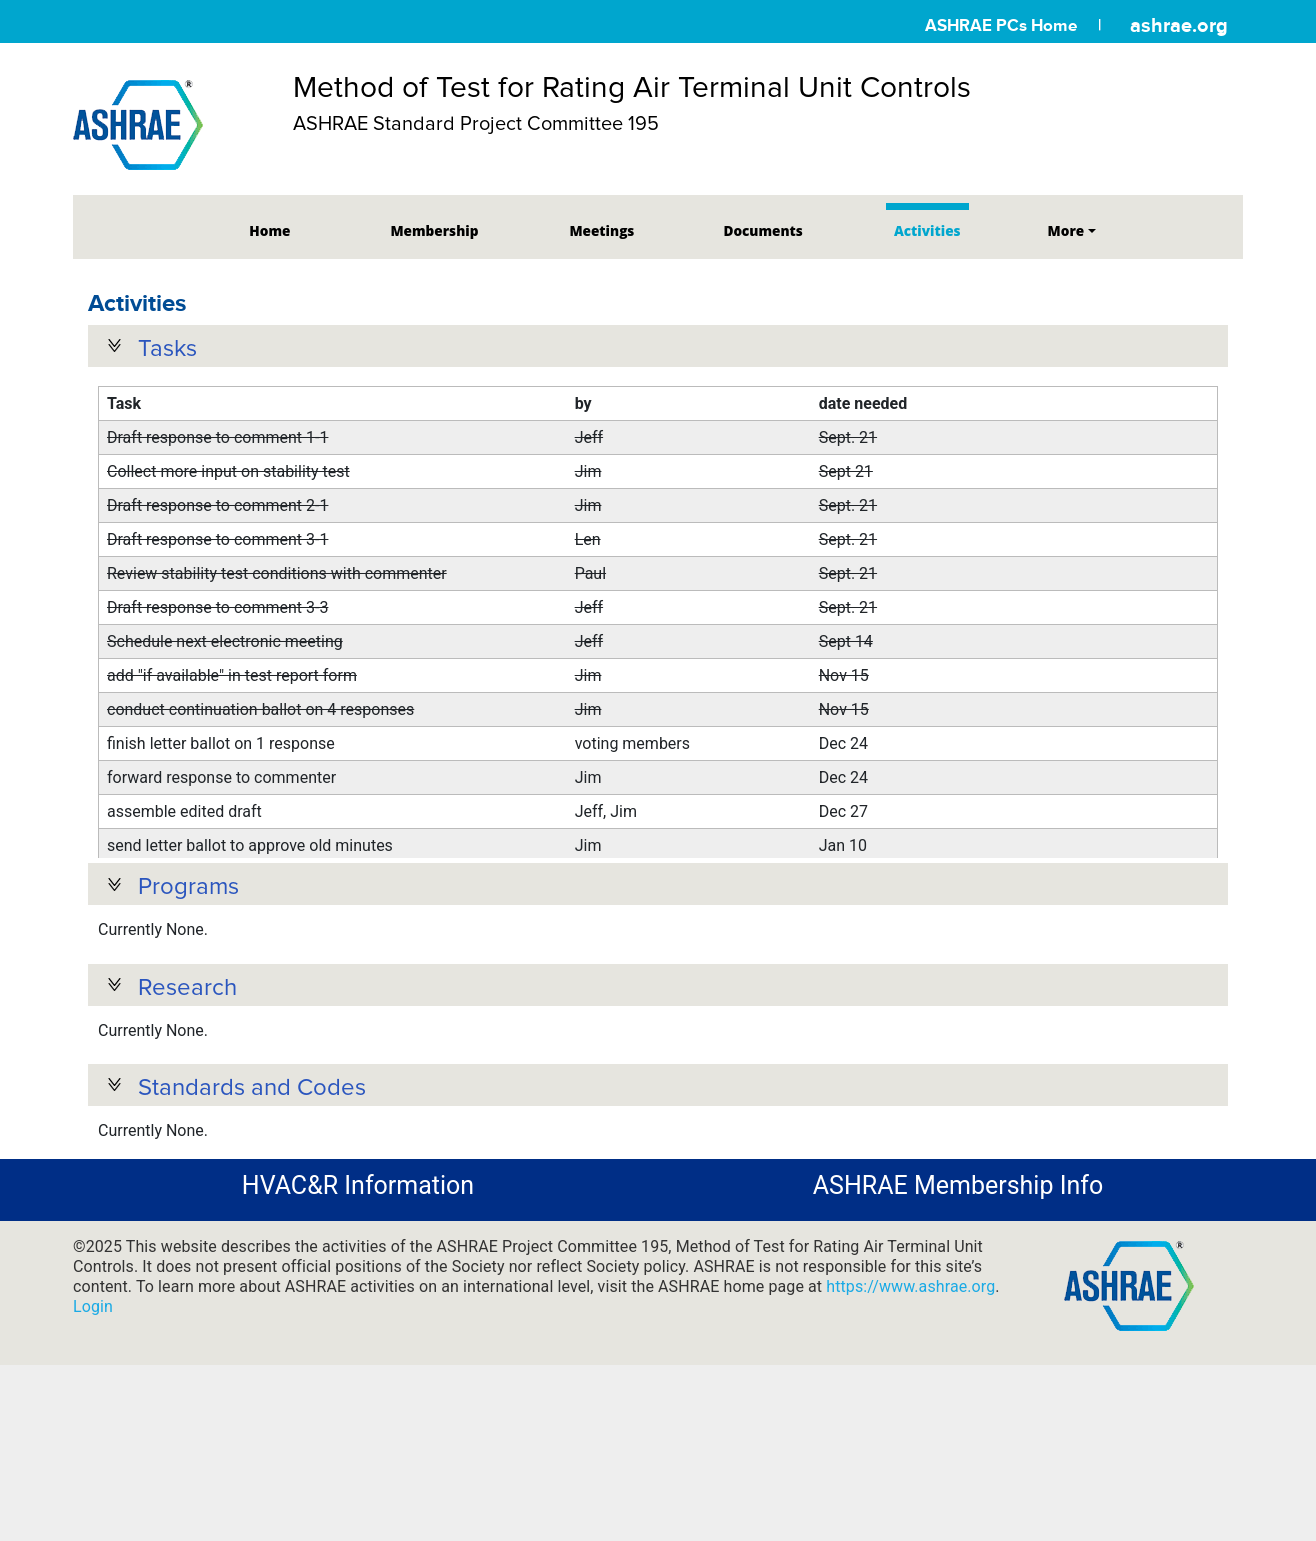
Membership (434, 230)
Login (93, 1406)
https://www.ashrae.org (910, 1386)
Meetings (601, 230)
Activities (927, 230)
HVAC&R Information (358, 1285)
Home (269, 230)
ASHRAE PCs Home (1001, 25)
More (1066, 230)
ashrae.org (1179, 25)
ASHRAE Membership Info (958, 1285)
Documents (762, 230)
